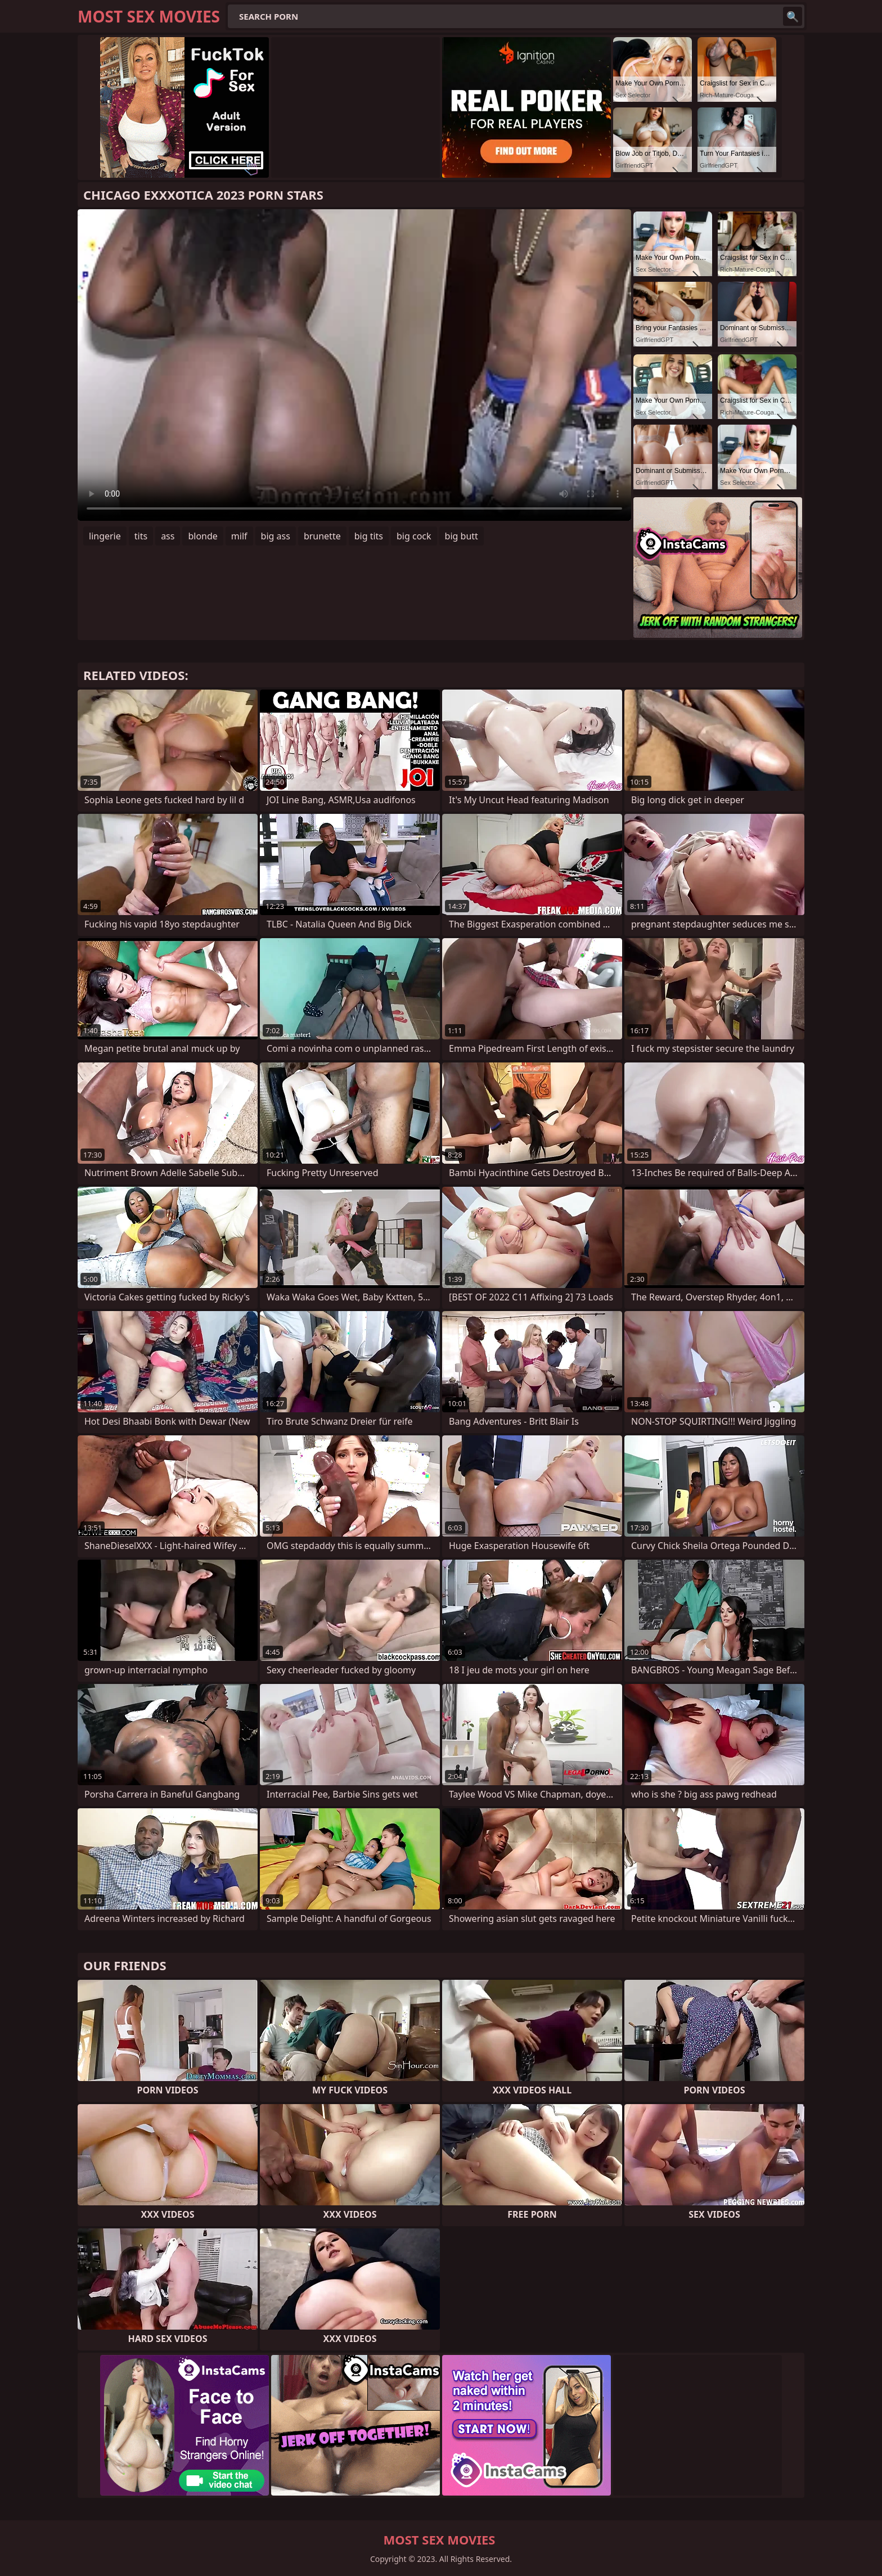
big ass (275, 536)
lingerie (105, 536)
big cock (414, 536)
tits (140, 536)
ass (167, 536)
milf (239, 536)
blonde (202, 536)
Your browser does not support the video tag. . (354, 365)
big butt (461, 536)
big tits (368, 536)
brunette (322, 536)
